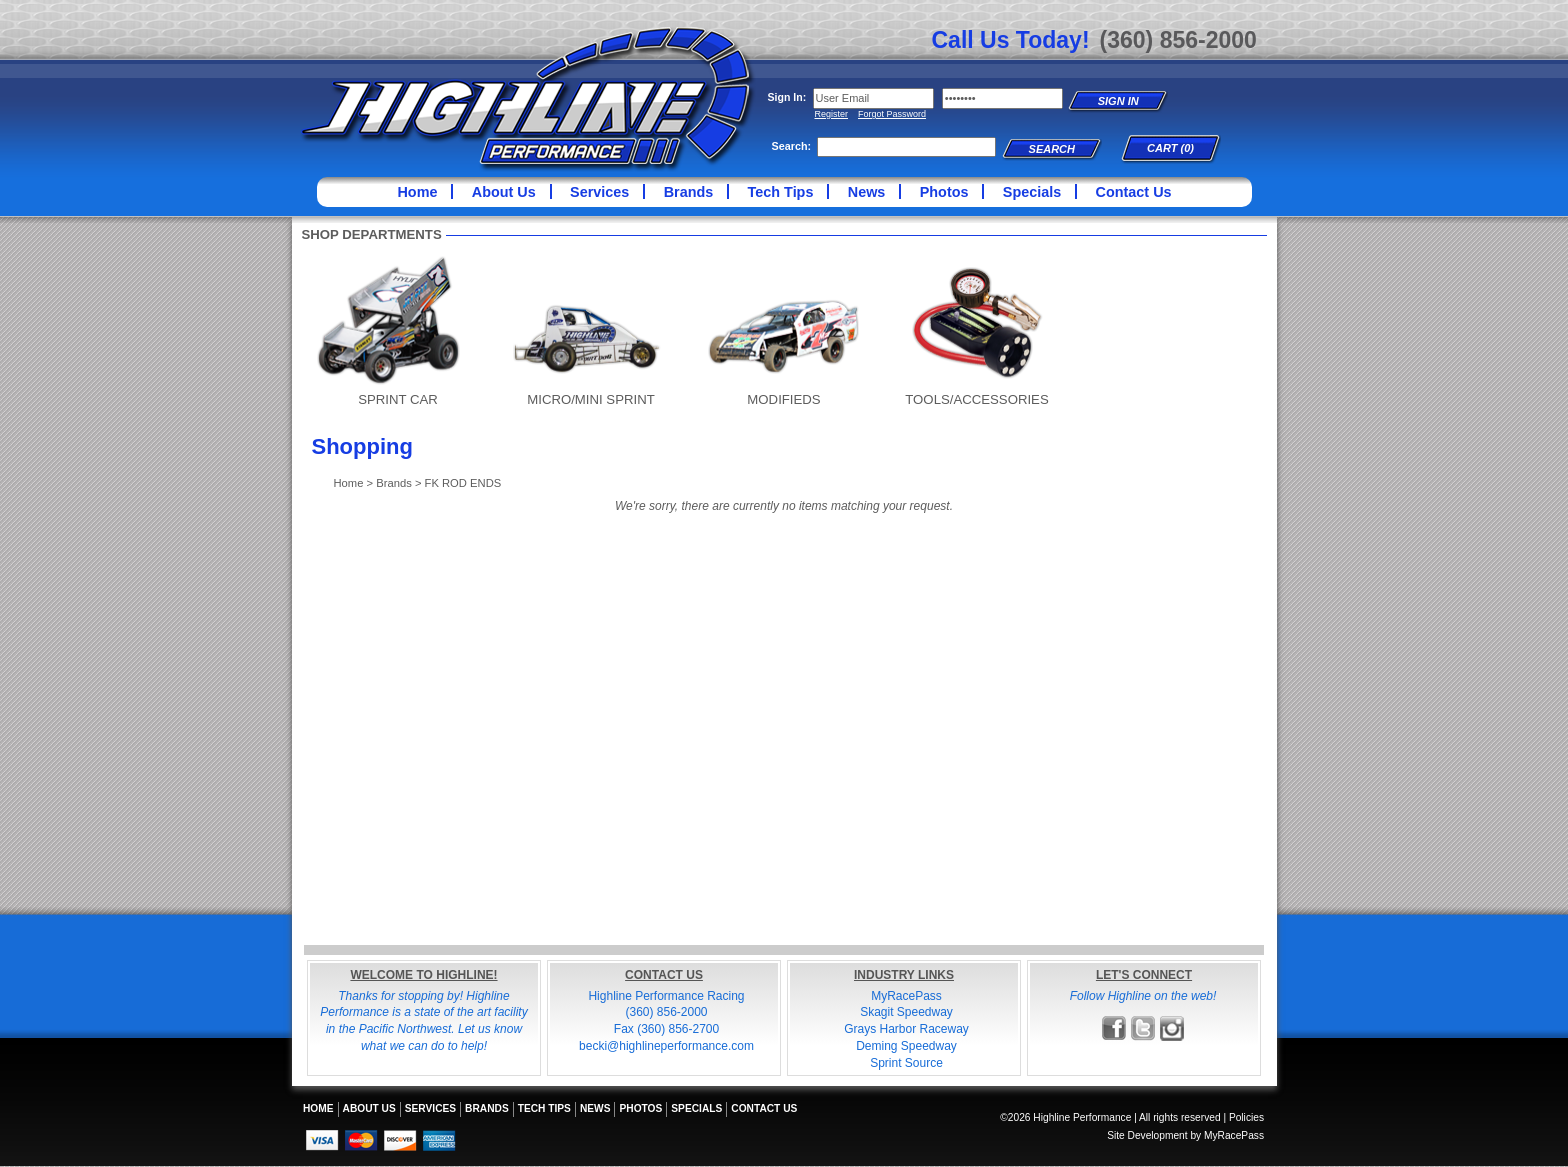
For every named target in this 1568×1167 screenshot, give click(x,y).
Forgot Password (892, 114)
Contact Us (1134, 192)
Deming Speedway (906, 1046)
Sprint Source (906, 1063)
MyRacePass (906, 996)
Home (417, 192)
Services (599, 192)
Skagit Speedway (906, 1012)
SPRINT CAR (398, 399)
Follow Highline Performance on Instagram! (1172, 1028)
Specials (1032, 192)
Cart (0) (1170, 148)
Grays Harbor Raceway (906, 1029)
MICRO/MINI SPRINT (590, 399)
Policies (1246, 1117)
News (867, 192)
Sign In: (787, 97)
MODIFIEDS (783, 399)
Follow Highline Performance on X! (1143, 1028)
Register (832, 114)
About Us (504, 192)
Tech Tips (781, 192)
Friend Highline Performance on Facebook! (1114, 1028)
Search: (792, 146)
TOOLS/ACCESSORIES (976, 399)
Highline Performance (528, 99)
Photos (944, 192)
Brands (689, 192)
